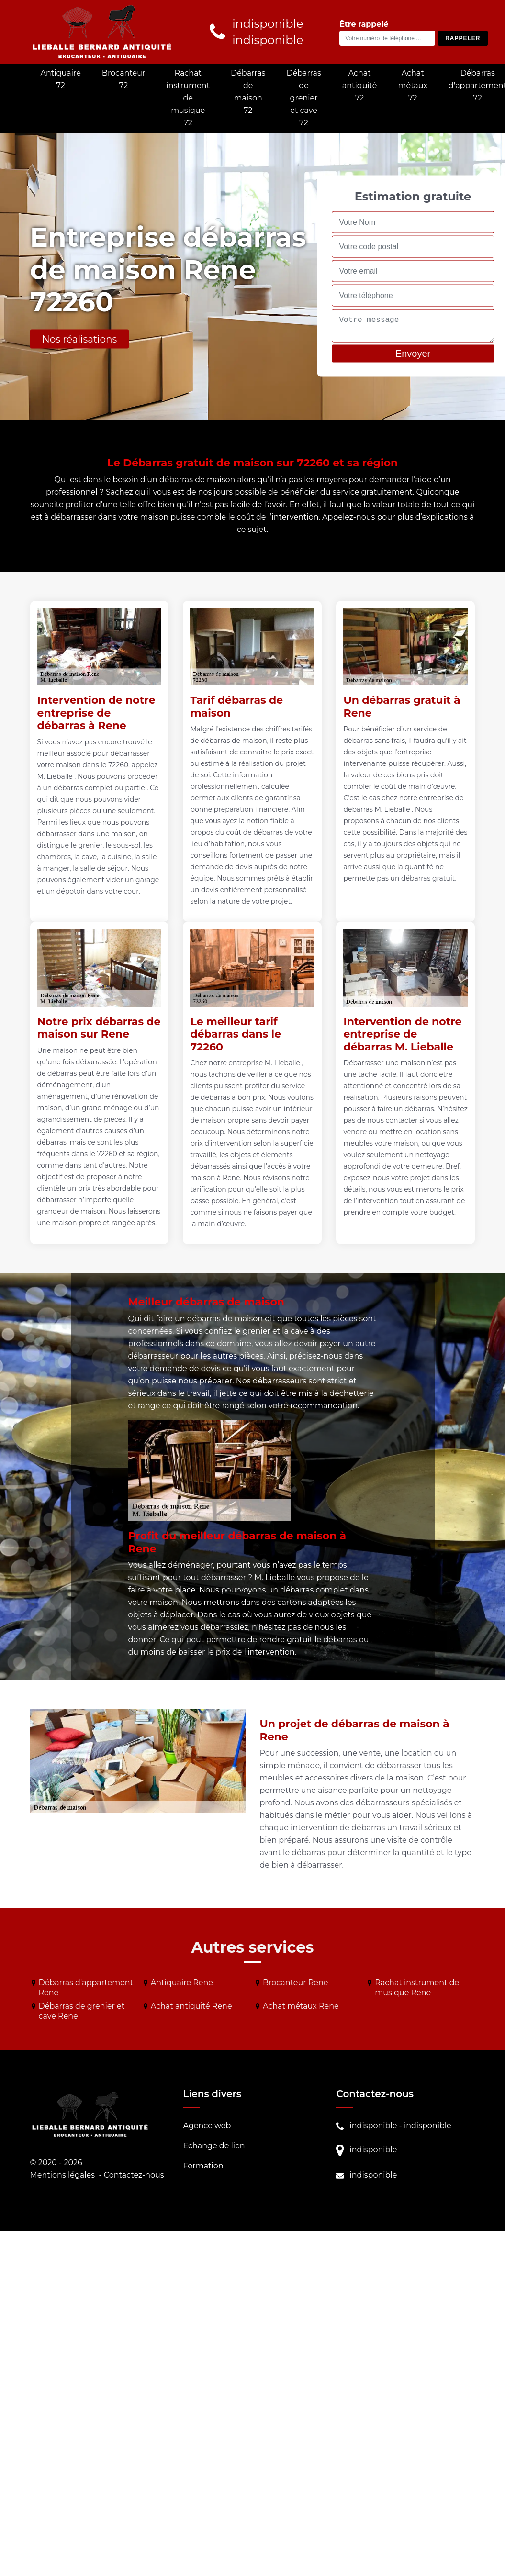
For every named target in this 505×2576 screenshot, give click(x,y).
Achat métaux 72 (413, 85)
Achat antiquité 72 (359, 85)
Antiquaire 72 (61, 79)
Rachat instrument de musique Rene (417, 1987)
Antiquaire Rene (182, 1982)
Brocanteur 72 (124, 79)
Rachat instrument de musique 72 (188, 97)
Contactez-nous (134, 2174)
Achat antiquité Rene (191, 2006)
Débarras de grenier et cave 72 (303, 97)
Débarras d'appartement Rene (86, 1987)
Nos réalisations (79, 339)
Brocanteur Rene (295, 1982)
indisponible (373, 2125)
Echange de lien (214, 2145)
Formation (203, 2165)
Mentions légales (62, 2174)
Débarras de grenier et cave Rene (82, 2011)
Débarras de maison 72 (248, 91)
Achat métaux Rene (301, 2006)
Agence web (207, 2125)
